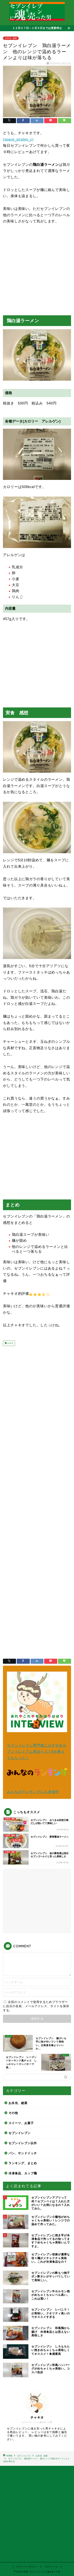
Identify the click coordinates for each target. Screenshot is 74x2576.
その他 (13, 2113)
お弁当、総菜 (11, 38)
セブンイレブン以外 (22, 2143)
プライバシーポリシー (27, 2566)
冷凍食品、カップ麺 (22, 2173)
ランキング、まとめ (22, 2163)
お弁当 (10, 1343)
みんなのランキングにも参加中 (33, 1792)
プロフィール (51, 2566)
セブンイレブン (19, 2133)
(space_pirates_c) (18, 139)
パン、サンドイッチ (22, 2153)
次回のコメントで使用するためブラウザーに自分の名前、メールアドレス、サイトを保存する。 (36, 2006)
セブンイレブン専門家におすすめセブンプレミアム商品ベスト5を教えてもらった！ (37, 1751)
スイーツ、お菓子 (21, 2123)
